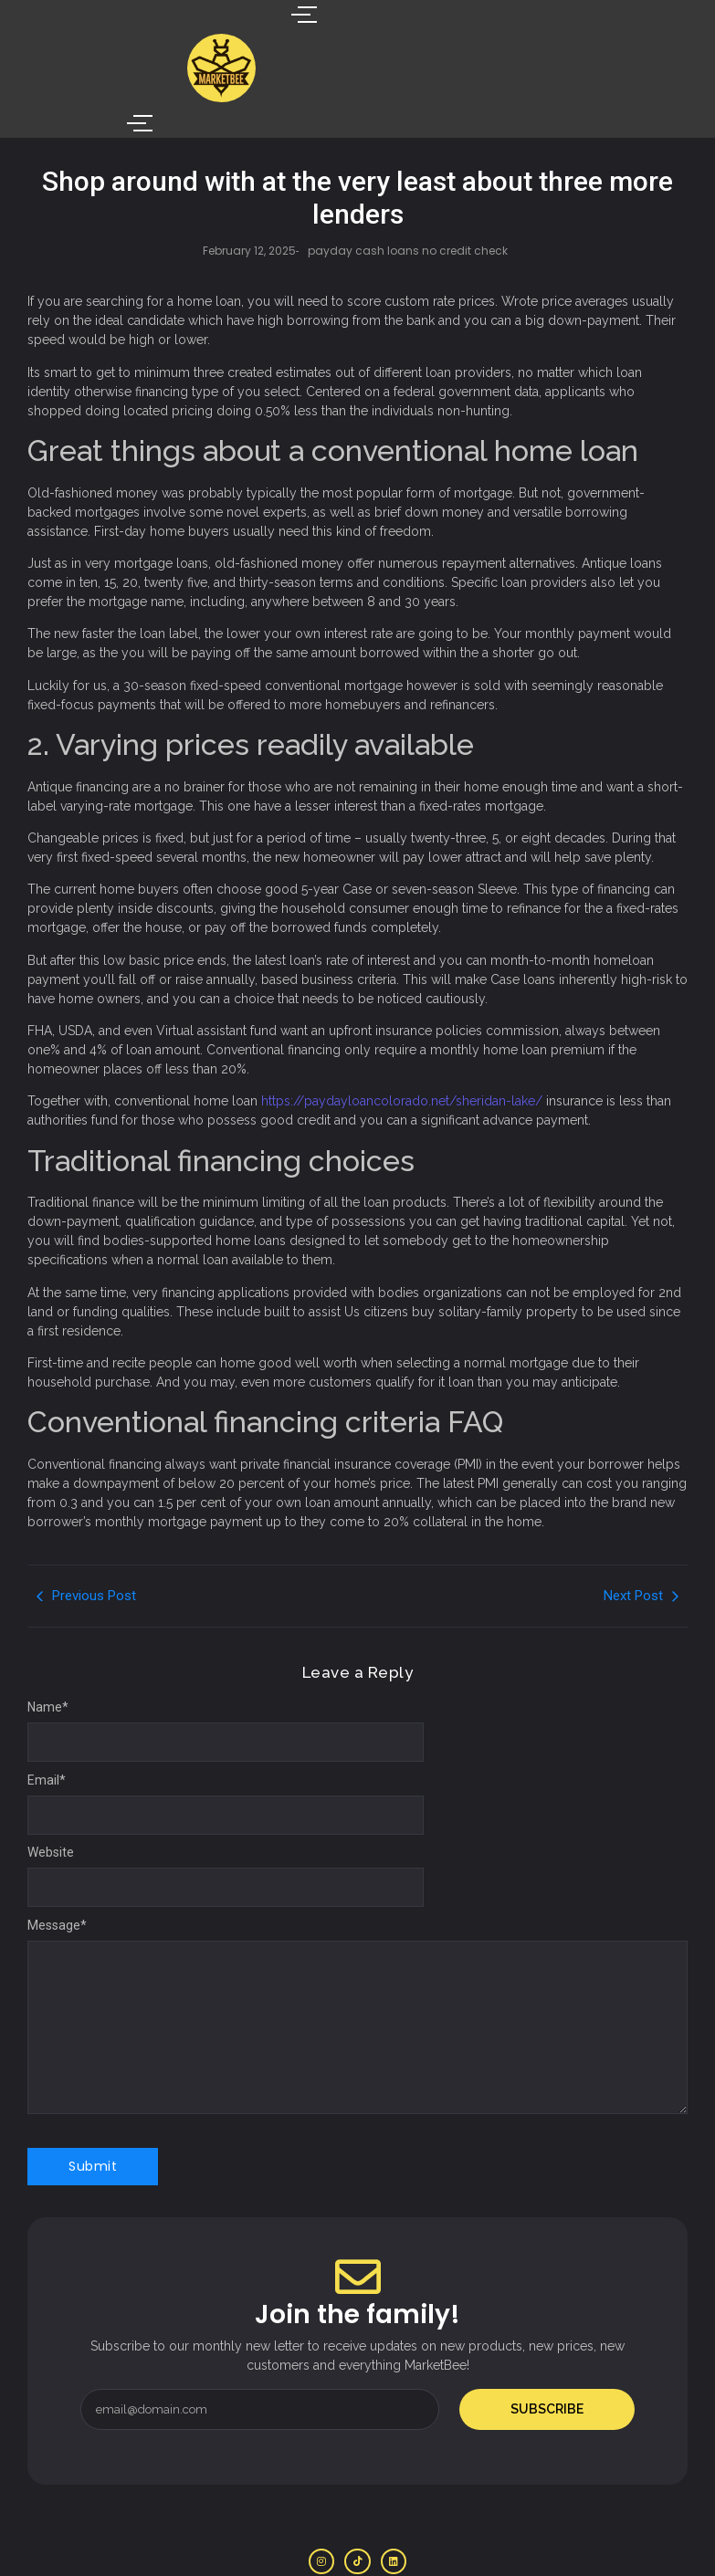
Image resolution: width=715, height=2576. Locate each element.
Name (47, 1654)
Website (50, 1799)
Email (46, 1727)
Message (57, 1872)
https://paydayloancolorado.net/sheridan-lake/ (401, 1048)
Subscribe (547, 2356)
